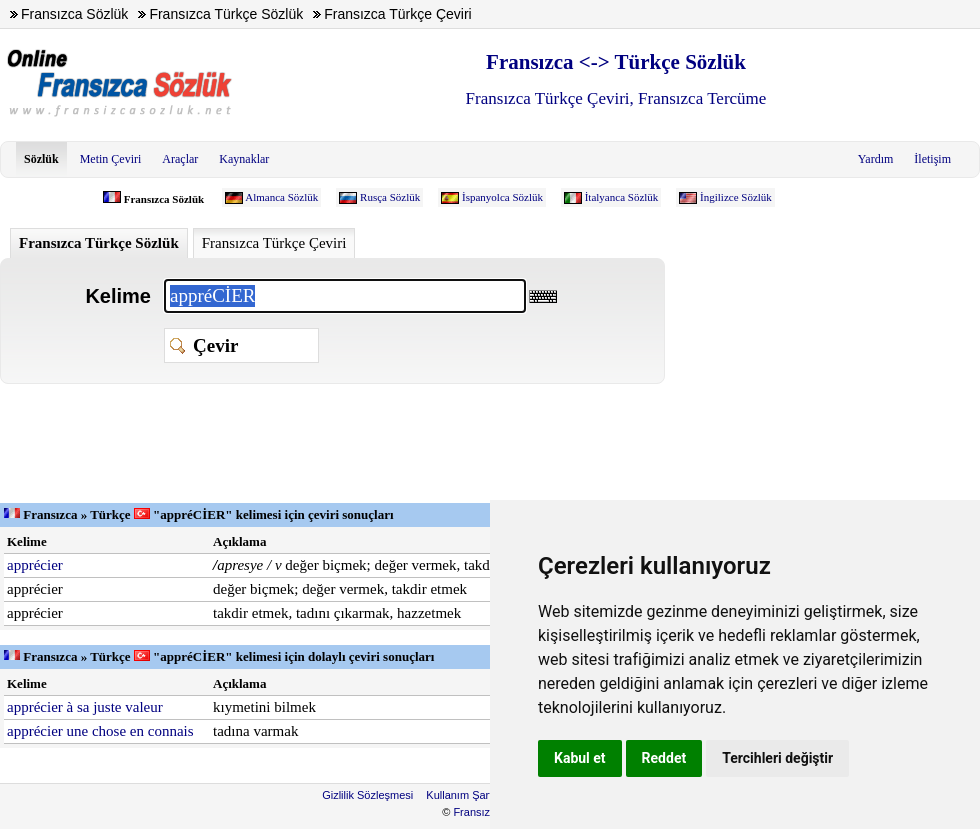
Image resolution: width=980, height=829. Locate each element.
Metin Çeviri (111, 159)
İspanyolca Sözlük (502, 197)
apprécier (35, 565)
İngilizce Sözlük (736, 197)
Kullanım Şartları (466, 795)
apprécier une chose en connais (100, 731)
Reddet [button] (664, 758)
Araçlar (180, 159)
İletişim (932, 159)
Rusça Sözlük (390, 197)
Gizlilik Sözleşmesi (367, 795)
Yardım (875, 159)
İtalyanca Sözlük (622, 197)
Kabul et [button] (580, 758)
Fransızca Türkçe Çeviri (274, 243)
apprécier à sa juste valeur (85, 707)
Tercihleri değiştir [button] (777, 758)
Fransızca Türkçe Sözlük (99, 243)
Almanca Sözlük (281, 197)
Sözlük (41, 159)
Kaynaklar (244, 159)
